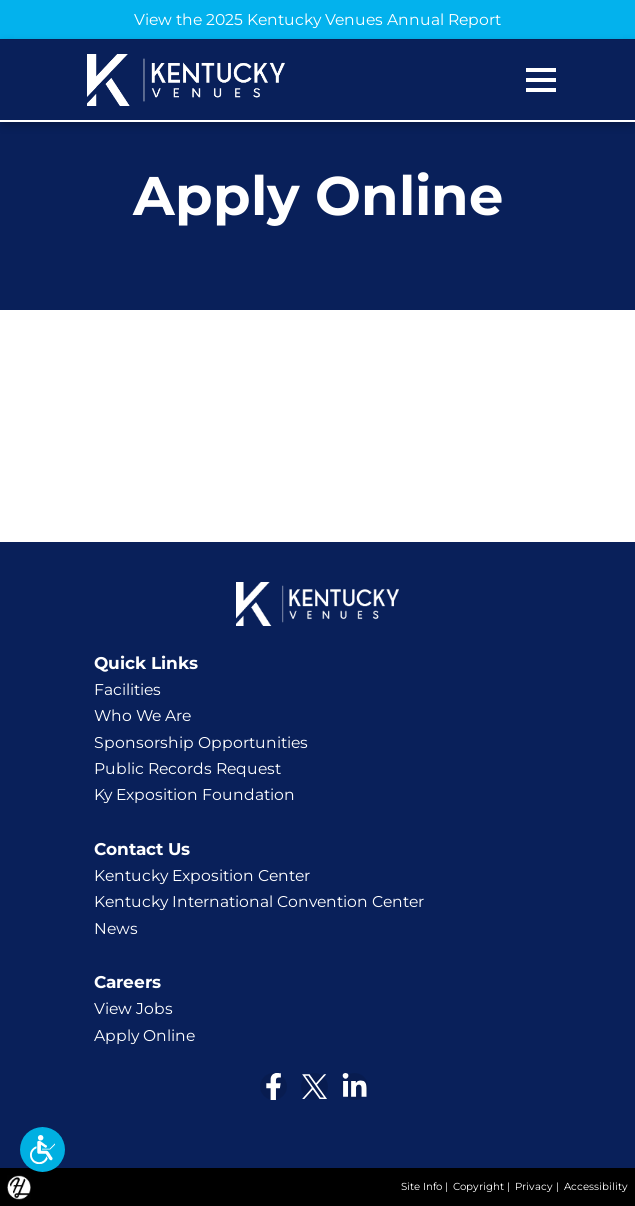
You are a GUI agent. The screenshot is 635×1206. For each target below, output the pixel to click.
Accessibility (596, 1186)
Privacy (534, 1186)
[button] (42, 1149)
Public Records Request (187, 768)
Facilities (127, 689)
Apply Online (144, 1035)
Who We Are (142, 715)
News (116, 928)
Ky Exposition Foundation (194, 794)
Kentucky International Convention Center (259, 901)
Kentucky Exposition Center (202, 875)
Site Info (421, 1186)
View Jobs (133, 1008)
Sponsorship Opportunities (201, 742)
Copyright (478, 1186)
